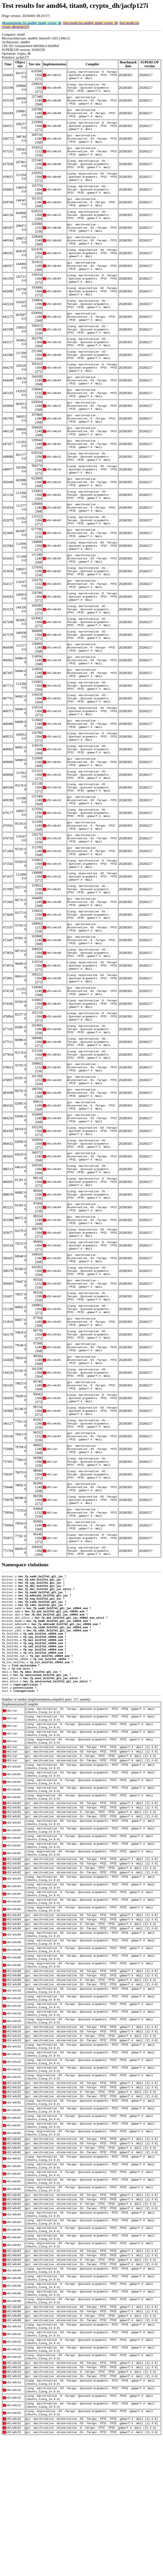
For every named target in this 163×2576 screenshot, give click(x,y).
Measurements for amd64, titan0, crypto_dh (32, 23)
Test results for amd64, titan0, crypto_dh (90, 23)
